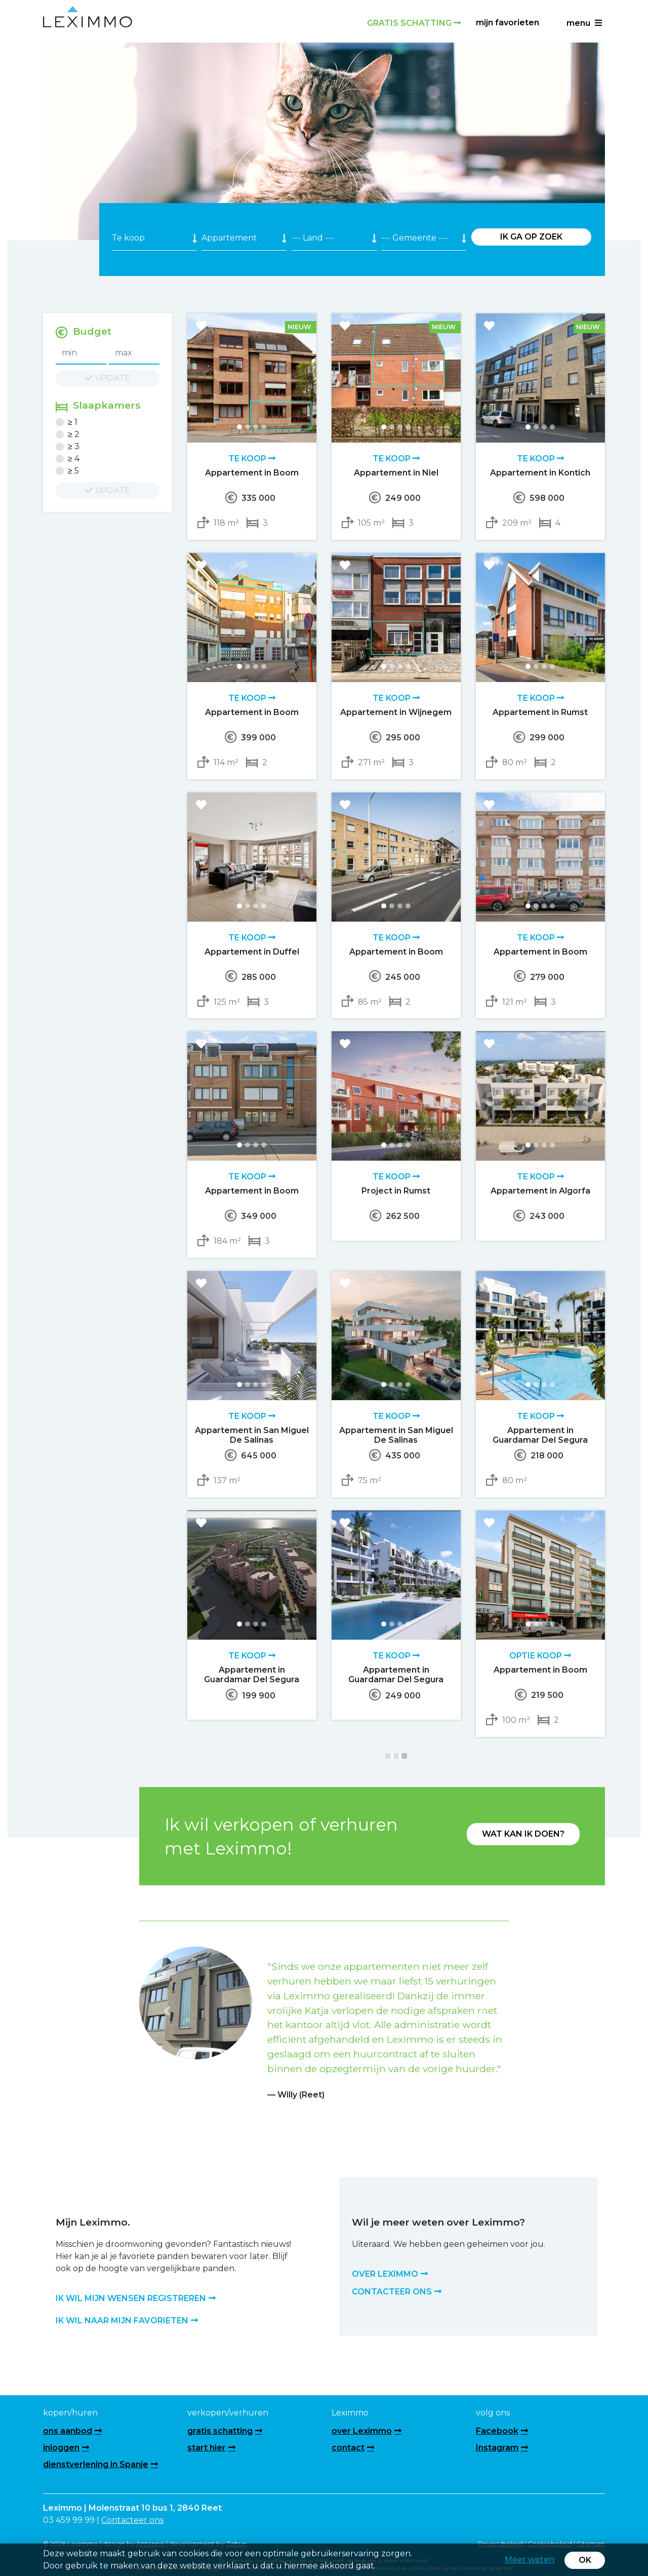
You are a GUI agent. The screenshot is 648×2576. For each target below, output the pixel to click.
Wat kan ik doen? (523, 1834)
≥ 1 (72, 422)
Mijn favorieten (507, 22)
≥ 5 (73, 470)
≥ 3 (73, 446)
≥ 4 (73, 458)
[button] (167, 2011)
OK (585, 2560)
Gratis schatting (414, 23)
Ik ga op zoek (531, 237)
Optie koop (540, 1655)
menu (584, 23)
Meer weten (529, 2559)
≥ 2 (73, 434)
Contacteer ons (132, 2520)
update (107, 378)
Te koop (251, 458)
